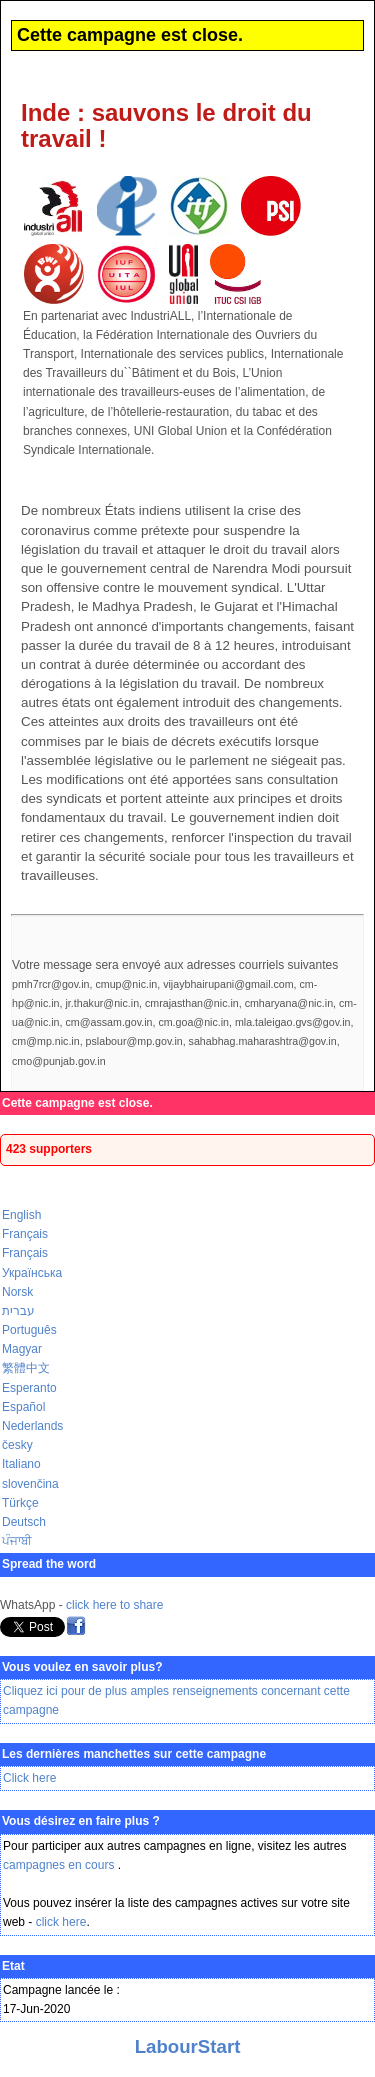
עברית (18, 1311)
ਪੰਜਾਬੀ (17, 1541)
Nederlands (32, 1426)
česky (17, 1445)
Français (25, 1234)
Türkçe (20, 1503)
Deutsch (24, 1522)
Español (23, 1407)
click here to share (114, 1605)
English (21, 1215)
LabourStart (188, 2046)
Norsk (17, 1292)
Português (29, 1330)
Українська (32, 1273)
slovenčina (30, 1484)
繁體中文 (26, 1368)
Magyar (22, 1349)
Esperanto (29, 1388)
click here (61, 1922)
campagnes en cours (60, 1865)
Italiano (21, 1464)
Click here (29, 1778)
